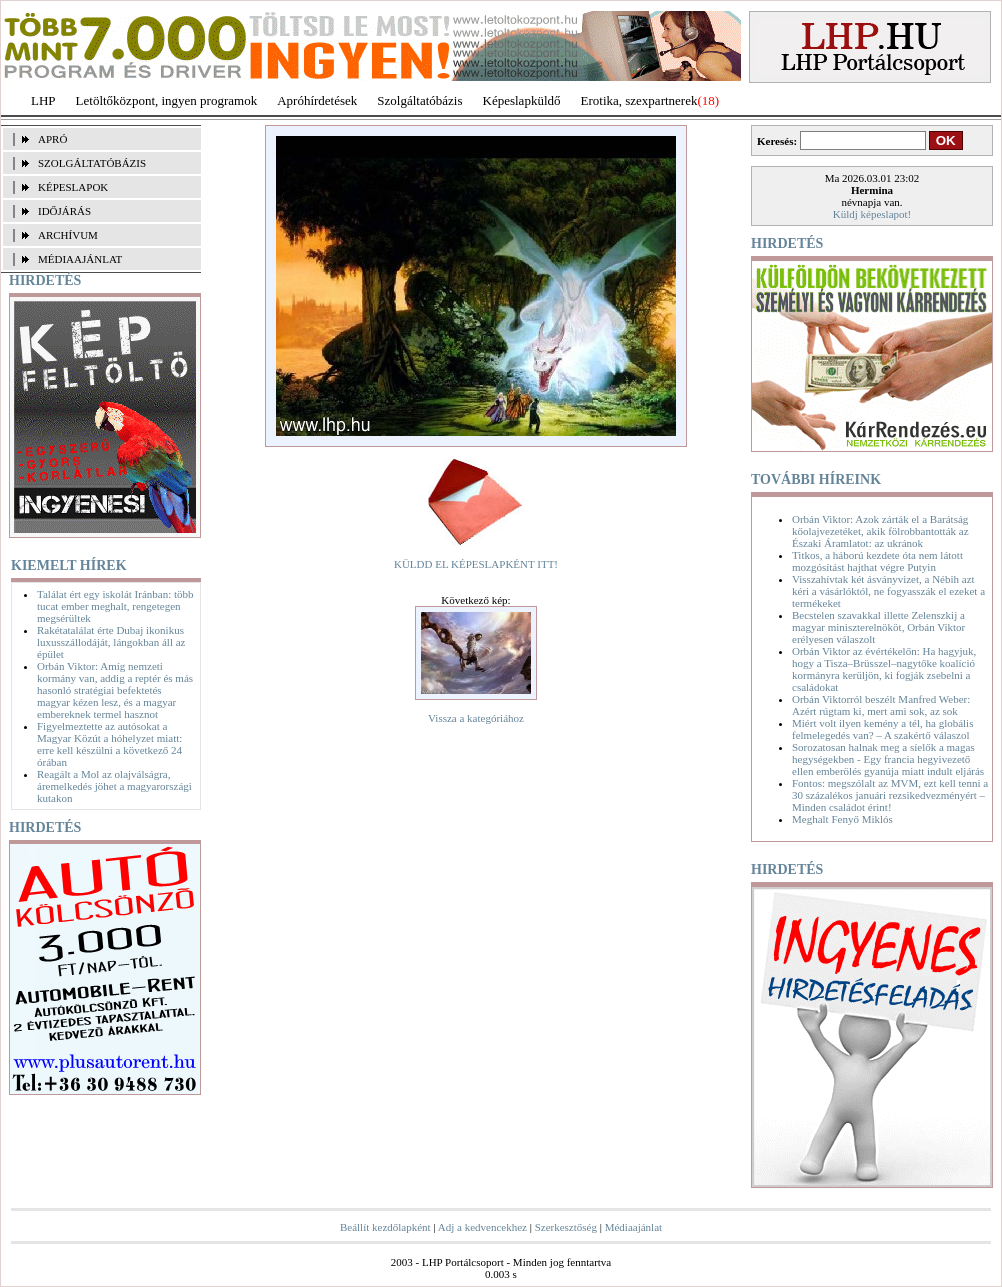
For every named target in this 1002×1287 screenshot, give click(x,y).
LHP (43, 100)
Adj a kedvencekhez (482, 1227)
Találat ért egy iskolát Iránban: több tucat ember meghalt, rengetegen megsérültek (115, 606)
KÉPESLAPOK (73, 187)
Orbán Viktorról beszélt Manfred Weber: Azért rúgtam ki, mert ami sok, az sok (881, 705)
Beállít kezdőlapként (385, 1227)
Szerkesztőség (566, 1227)
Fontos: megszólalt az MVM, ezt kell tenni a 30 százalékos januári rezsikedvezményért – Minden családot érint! (890, 795)
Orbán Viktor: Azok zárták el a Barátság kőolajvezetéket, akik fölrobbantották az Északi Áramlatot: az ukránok (880, 531)
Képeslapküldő (522, 100)
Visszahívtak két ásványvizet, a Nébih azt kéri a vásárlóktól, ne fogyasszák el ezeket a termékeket (888, 591)
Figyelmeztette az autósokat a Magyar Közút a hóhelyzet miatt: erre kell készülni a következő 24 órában (109, 744)
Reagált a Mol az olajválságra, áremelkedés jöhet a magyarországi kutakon (114, 786)
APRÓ (52, 139)
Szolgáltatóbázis (419, 100)
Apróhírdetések (317, 100)
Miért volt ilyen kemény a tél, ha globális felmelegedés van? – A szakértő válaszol (882, 729)
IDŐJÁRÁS (64, 211)
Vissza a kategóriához (476, 718)
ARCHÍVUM (68, 235)
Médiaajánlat (633, 1227)
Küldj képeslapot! (872, 214)
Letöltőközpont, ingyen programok (167, 100)
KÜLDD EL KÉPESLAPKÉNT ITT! (476, 564)
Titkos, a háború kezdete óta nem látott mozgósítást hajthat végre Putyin (877, 561)
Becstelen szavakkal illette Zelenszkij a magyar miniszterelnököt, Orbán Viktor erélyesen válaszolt (878, 627)
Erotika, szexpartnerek (639, 100)
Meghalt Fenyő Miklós (842, 819)
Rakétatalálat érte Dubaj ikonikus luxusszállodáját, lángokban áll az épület (111, 642)
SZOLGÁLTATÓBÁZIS (92, 163)
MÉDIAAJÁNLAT (80, 259)
